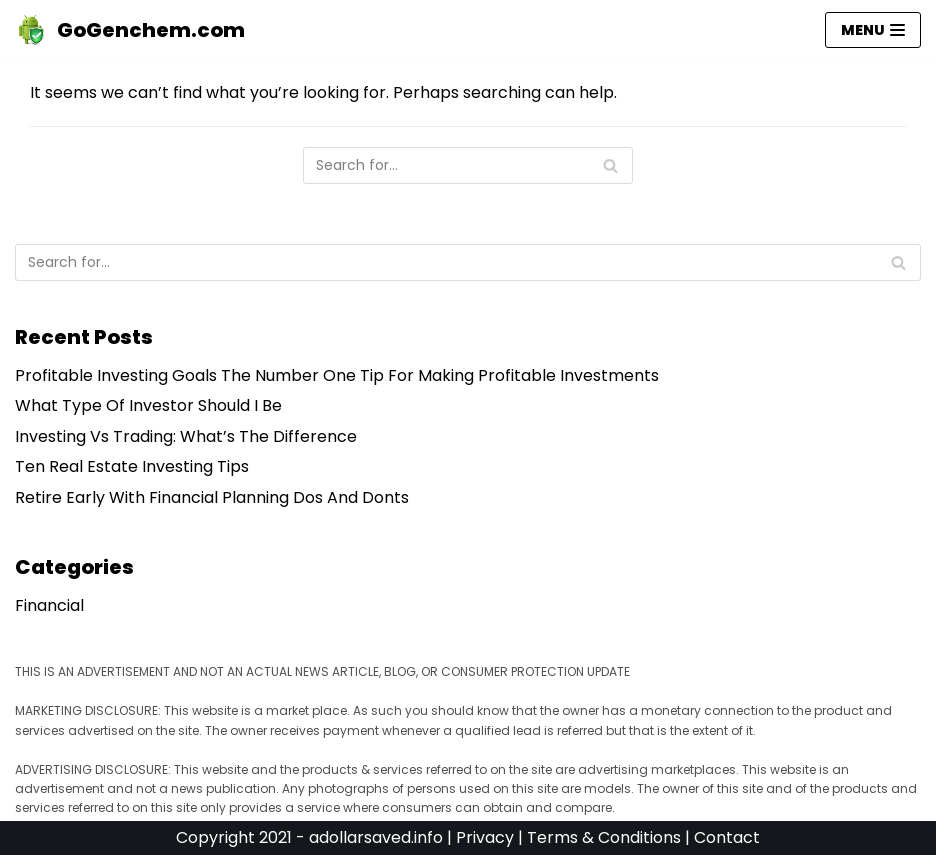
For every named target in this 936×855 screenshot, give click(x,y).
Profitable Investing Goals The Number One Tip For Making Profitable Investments (337, 375)
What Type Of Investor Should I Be (148, 405)
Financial (49, 605)
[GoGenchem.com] (130, 30)
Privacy (485, 837)
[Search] (468, 165)
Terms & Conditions (604, 837)
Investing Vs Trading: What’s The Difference (186, 436)
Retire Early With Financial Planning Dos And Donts (212, 497)
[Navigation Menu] (873, 30)
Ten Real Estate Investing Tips (132, 466)
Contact (727, 837)
